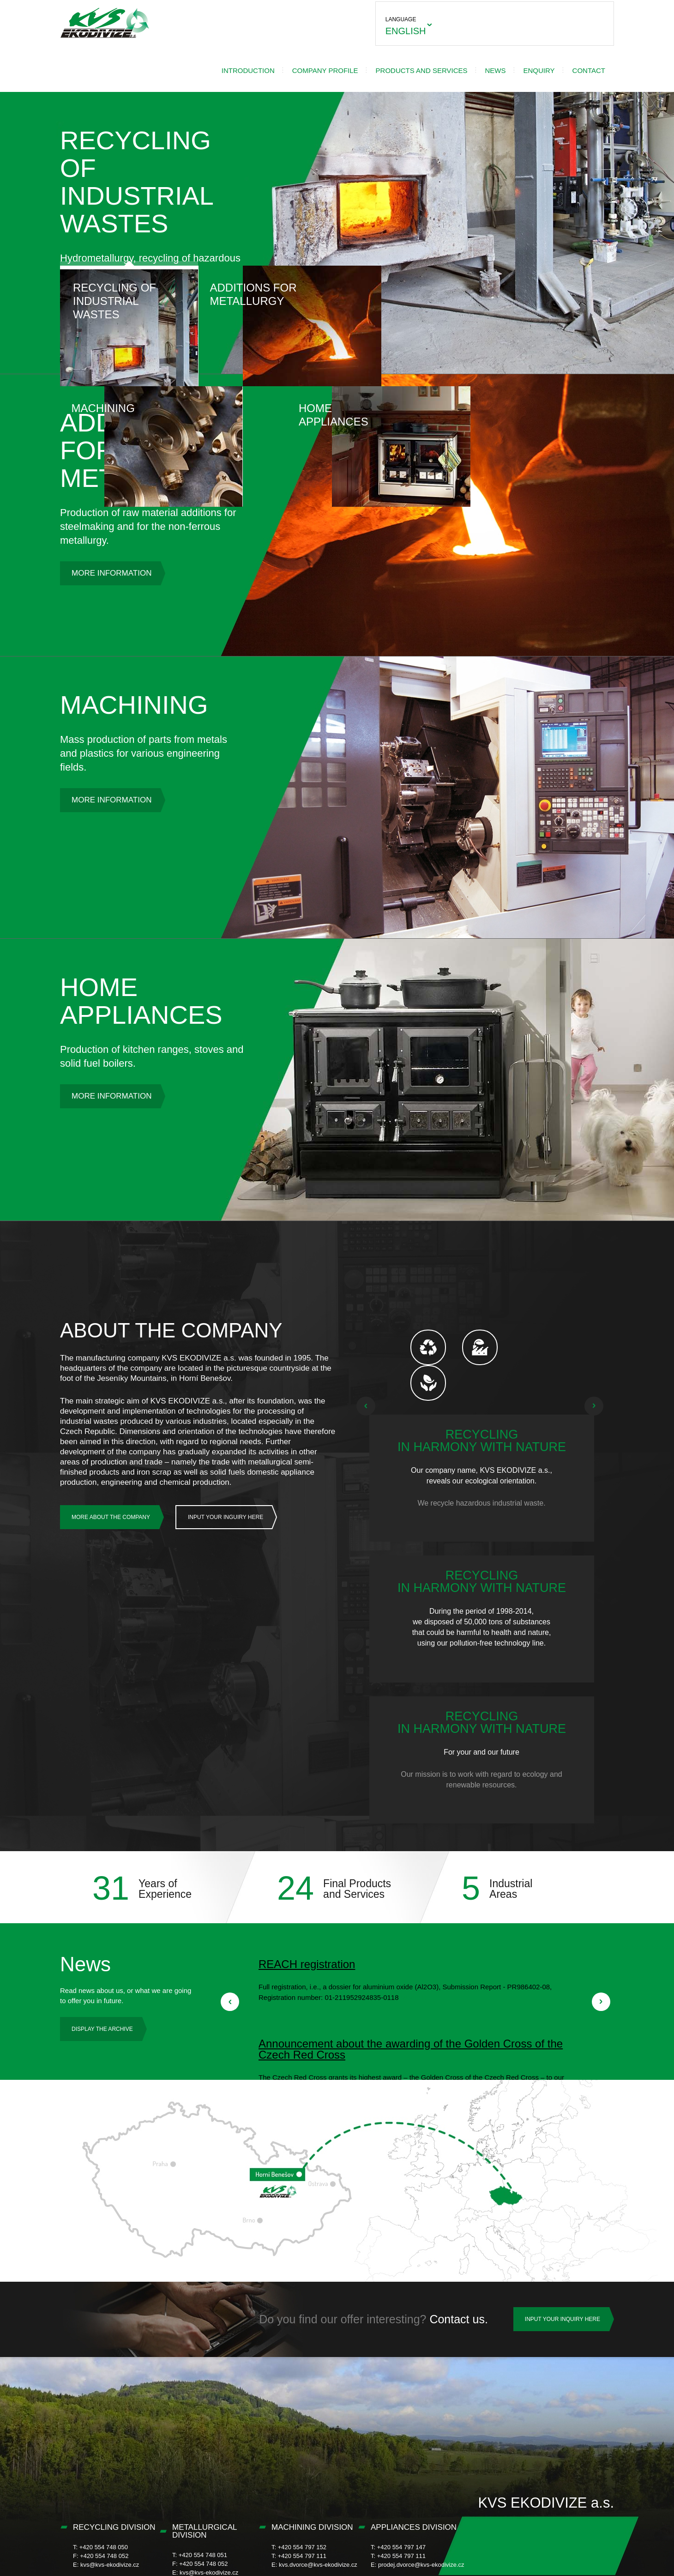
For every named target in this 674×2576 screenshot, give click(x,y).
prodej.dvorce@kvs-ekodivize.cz (421, 2522)
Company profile (254, 64)
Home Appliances (544, 286)
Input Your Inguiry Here (225, 1510)
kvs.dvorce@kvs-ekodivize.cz (318, 2522)
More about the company (111, 1510)
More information (111, 566)
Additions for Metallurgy (268, 286)
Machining (406, 280)
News (424, 64)
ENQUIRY (467, 64)
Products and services (350, 64)
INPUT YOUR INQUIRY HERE (562, 2277)
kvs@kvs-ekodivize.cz (109, 2522)
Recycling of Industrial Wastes (129, 293)
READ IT (414, 1955)
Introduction (176, 64)
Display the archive (102, 1987)
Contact (517, 64)
